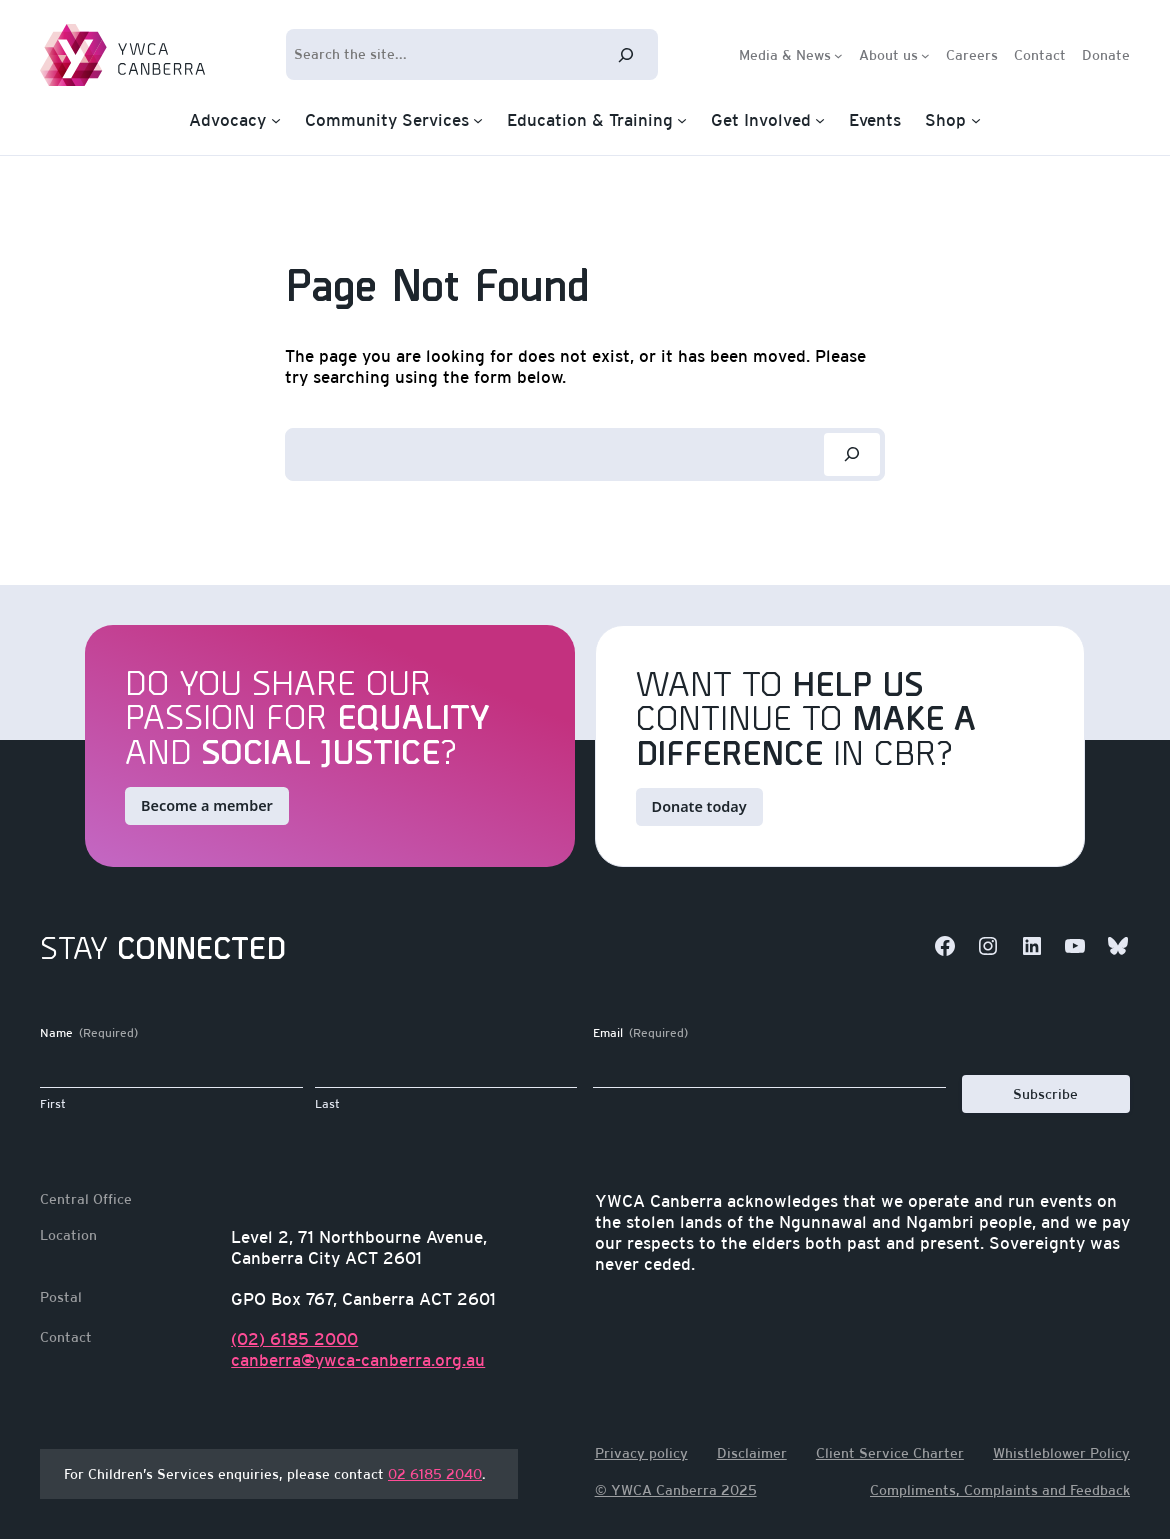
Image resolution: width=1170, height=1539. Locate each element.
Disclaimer (752, 1453)
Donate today (699, 806)
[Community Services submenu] (478, 120)
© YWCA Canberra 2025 (676, 1490)
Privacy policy (641, 1453)
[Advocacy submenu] (276, 120)
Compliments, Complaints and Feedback (1000, 1490)
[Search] (626, 54)
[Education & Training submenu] (682, 120)
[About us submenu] (925, 54)
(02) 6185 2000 (294, 1339)
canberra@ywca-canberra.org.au (358, 1360)
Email (640, 1033)
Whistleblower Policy (1061, 1453)
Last (327, 1104)
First (53, 1104)
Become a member (207, 805)
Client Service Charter (890, 1453)
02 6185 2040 (435, 1474)
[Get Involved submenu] (820, 120)
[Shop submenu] (976, 120)
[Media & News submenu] (838, 54)
